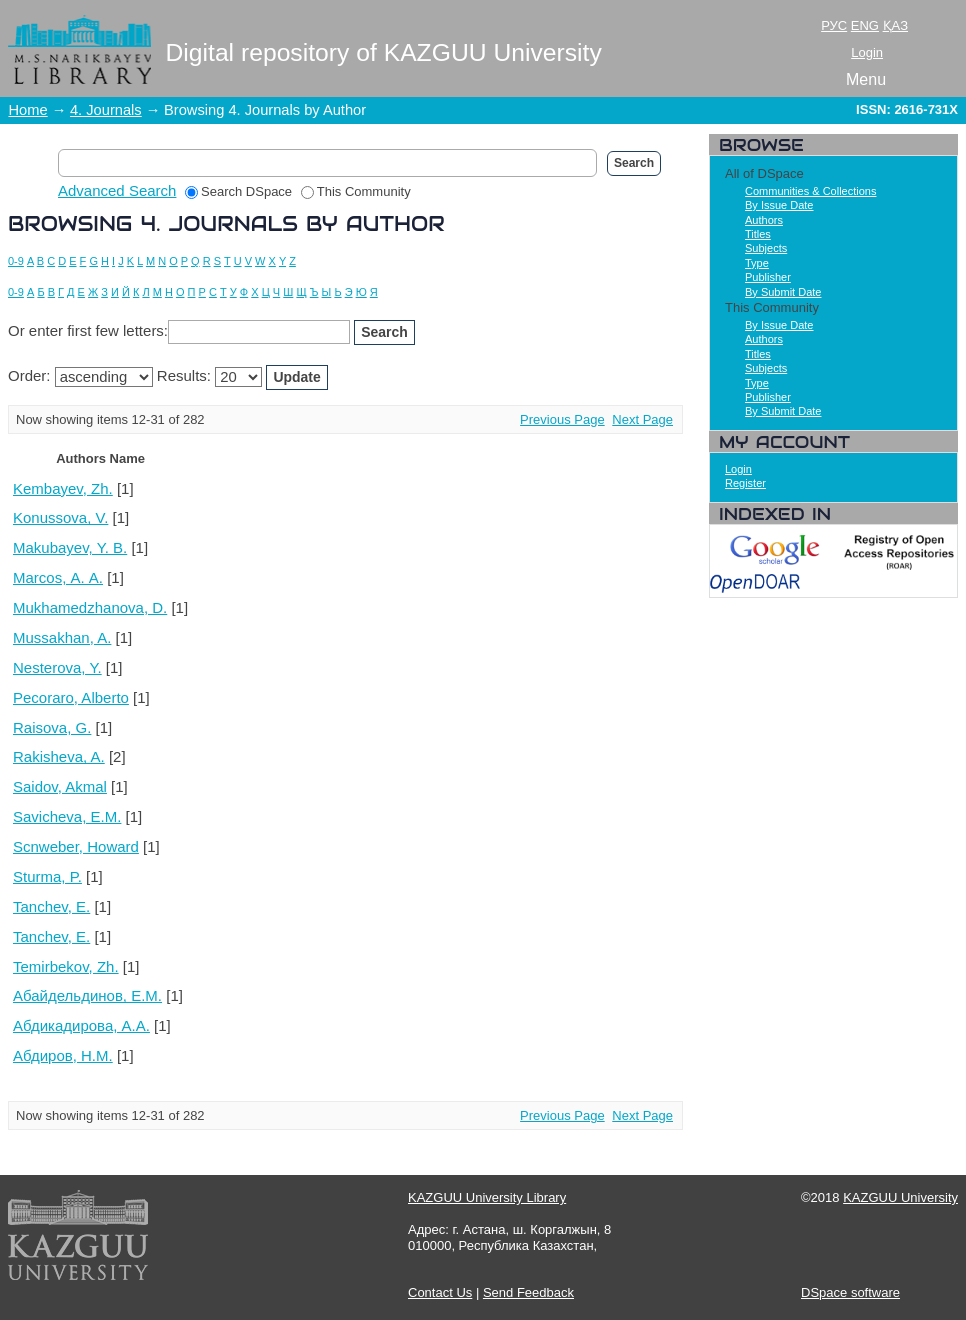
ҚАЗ (895, 25)
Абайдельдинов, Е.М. (87, 995)
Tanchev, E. (51, 906)
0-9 (16, 261)
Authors (764, 220)
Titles (758, 234)
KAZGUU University (900, 1197)
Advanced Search (117, 190)
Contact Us (440, 1292)
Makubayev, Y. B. (70, 547)
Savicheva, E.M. (67, 816)
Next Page (642, 419)
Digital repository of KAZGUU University (384, 52)
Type (757, 263)
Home (28, 110)
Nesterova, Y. (57, 667)
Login (867, 52)
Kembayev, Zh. (63, 488)
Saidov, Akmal (60, 786)
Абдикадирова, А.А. (81, 1025)
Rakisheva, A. (59, 756)
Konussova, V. (60, 517)
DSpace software (850, 1292)
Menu (866, 79)
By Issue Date (779, 205)
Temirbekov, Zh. (66, 966)
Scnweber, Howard (76, 846)
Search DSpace (238, 191)
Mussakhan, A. (62, 637)
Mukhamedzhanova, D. (90, 607)
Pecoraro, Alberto (71, 697)
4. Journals (106, 110)
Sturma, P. (47, 876)
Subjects (766, 248)
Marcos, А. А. (58, 577)
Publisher (768, 277)
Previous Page (562, 419)
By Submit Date (783, 292)
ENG (865, 25)
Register (745, 483)
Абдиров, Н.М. (63, 1055)
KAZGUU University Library (487, 1197)
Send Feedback (528, 1292)
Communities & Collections (810, 191)
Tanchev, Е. (51, 936)
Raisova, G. (52, 727)
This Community (356, 191)
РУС (834, 25)
